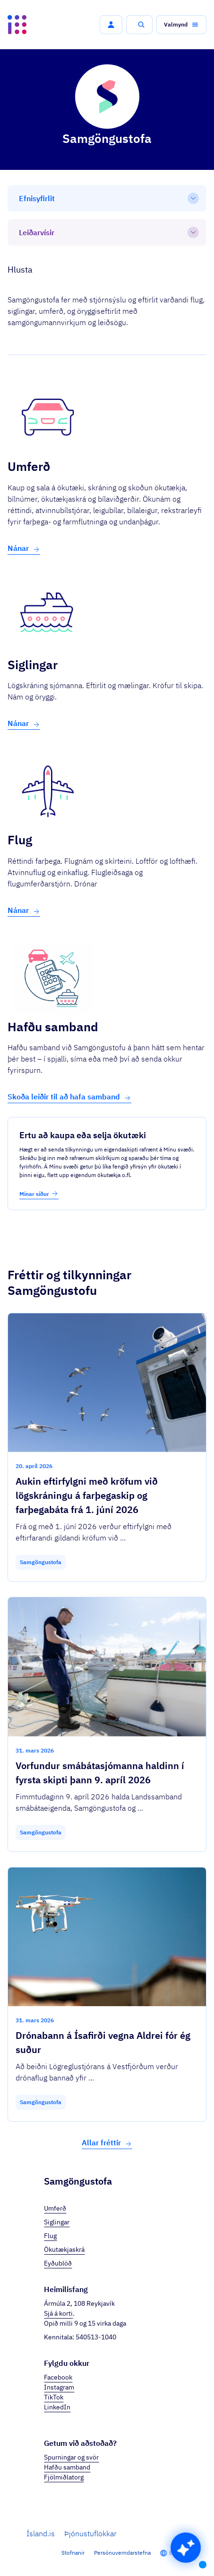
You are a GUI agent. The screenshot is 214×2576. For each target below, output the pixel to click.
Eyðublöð (58, 2263)
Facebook (58, 2377)
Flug (50, 2235)
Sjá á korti (58, 2313)
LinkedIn (57, 2407)
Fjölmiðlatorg (64, 2477)
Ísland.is (40, 2533)
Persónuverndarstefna (122, 2552)
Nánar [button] (24, 548)
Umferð (55, 2208)
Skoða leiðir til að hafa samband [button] (69, 1097)
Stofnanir (73, 2552)
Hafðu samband (67, 2467)
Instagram (59, 2387)
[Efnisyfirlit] (107, 198)
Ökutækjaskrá (64, 2249)
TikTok (53, 2397)
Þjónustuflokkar (90, 2533)
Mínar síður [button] (39, 1193)
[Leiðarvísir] (107, 232)
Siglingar (56, 2222)
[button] (111, 24)
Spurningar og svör (71, 2457)
